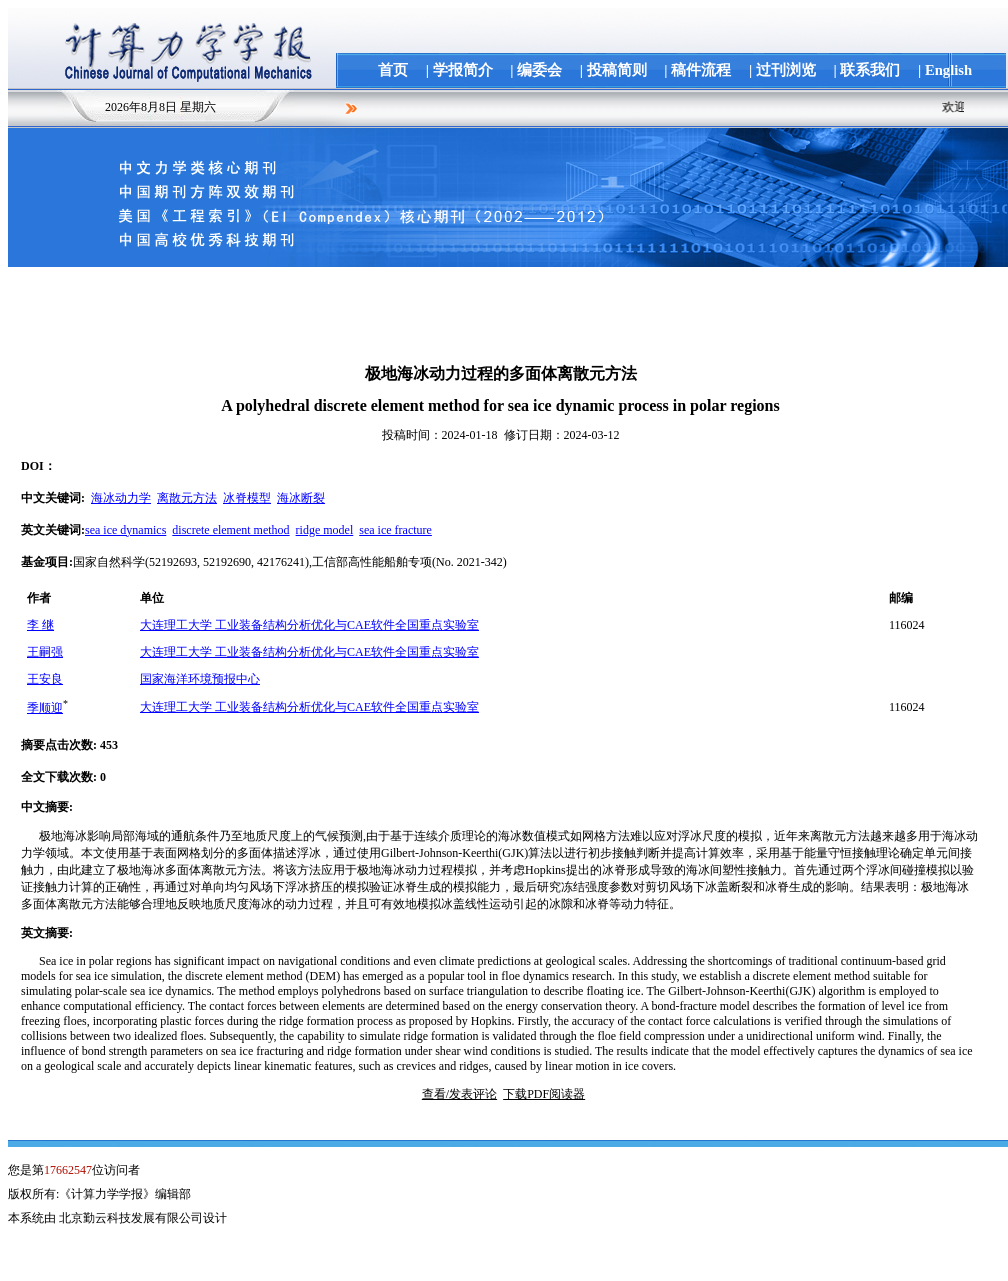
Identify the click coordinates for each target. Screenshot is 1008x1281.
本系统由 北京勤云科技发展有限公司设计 (117, 1218)
